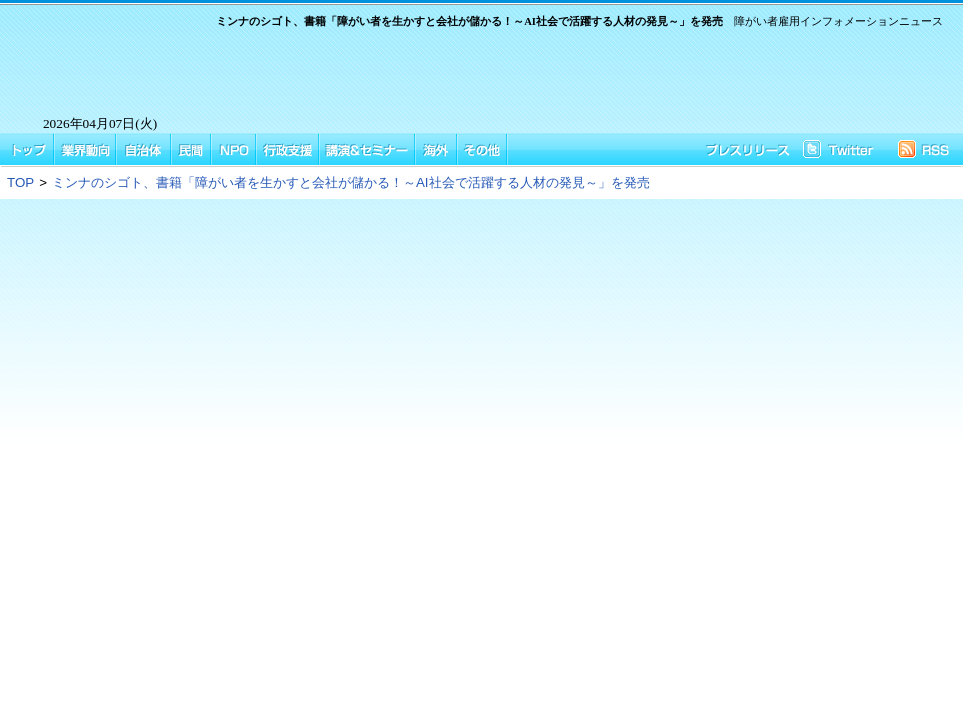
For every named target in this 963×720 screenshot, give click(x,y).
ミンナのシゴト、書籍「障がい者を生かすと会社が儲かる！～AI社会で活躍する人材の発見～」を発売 (351, 182)
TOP (20, 182)
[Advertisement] (572, 78)
